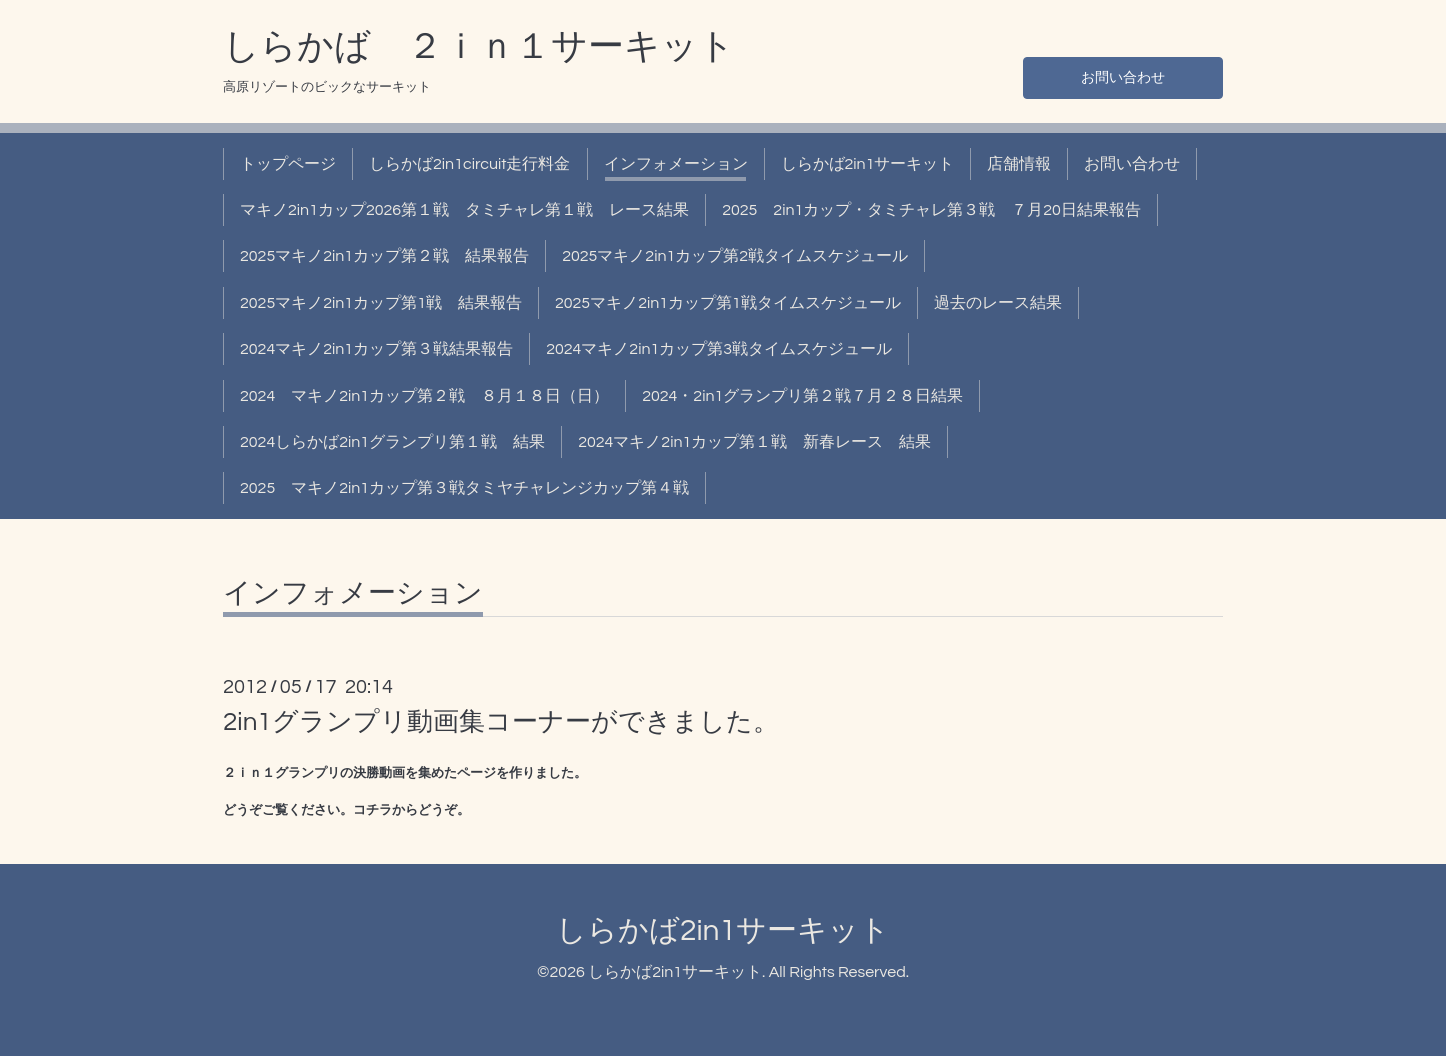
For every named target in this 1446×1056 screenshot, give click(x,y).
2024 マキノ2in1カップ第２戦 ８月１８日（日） (424, 396)
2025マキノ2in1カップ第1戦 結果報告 (381, 303)
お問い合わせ (1123, 76)
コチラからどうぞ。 (411, 810)
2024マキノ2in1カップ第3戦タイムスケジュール (719, 349)
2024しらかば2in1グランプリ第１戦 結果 (392, 442)
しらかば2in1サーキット (868, 164)
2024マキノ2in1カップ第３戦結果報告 (376, 349)
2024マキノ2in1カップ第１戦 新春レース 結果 (754, 442)
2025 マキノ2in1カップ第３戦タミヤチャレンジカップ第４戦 (464, 488)
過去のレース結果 (998, 303)
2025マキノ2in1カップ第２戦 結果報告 (384, 256)
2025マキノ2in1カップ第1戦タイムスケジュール (728, 303)
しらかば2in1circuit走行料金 (470, 164)
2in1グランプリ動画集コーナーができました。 (501, 722)
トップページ (288, 164)
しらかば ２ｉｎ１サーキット (479, 47)
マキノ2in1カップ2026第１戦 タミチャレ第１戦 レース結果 (464, 210)
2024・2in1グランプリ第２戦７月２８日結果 (802, 396)
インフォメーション (676, 164)
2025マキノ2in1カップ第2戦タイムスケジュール (735, 256)
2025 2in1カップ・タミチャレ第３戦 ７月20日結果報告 (931, 210)
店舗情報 (1019, 164)
